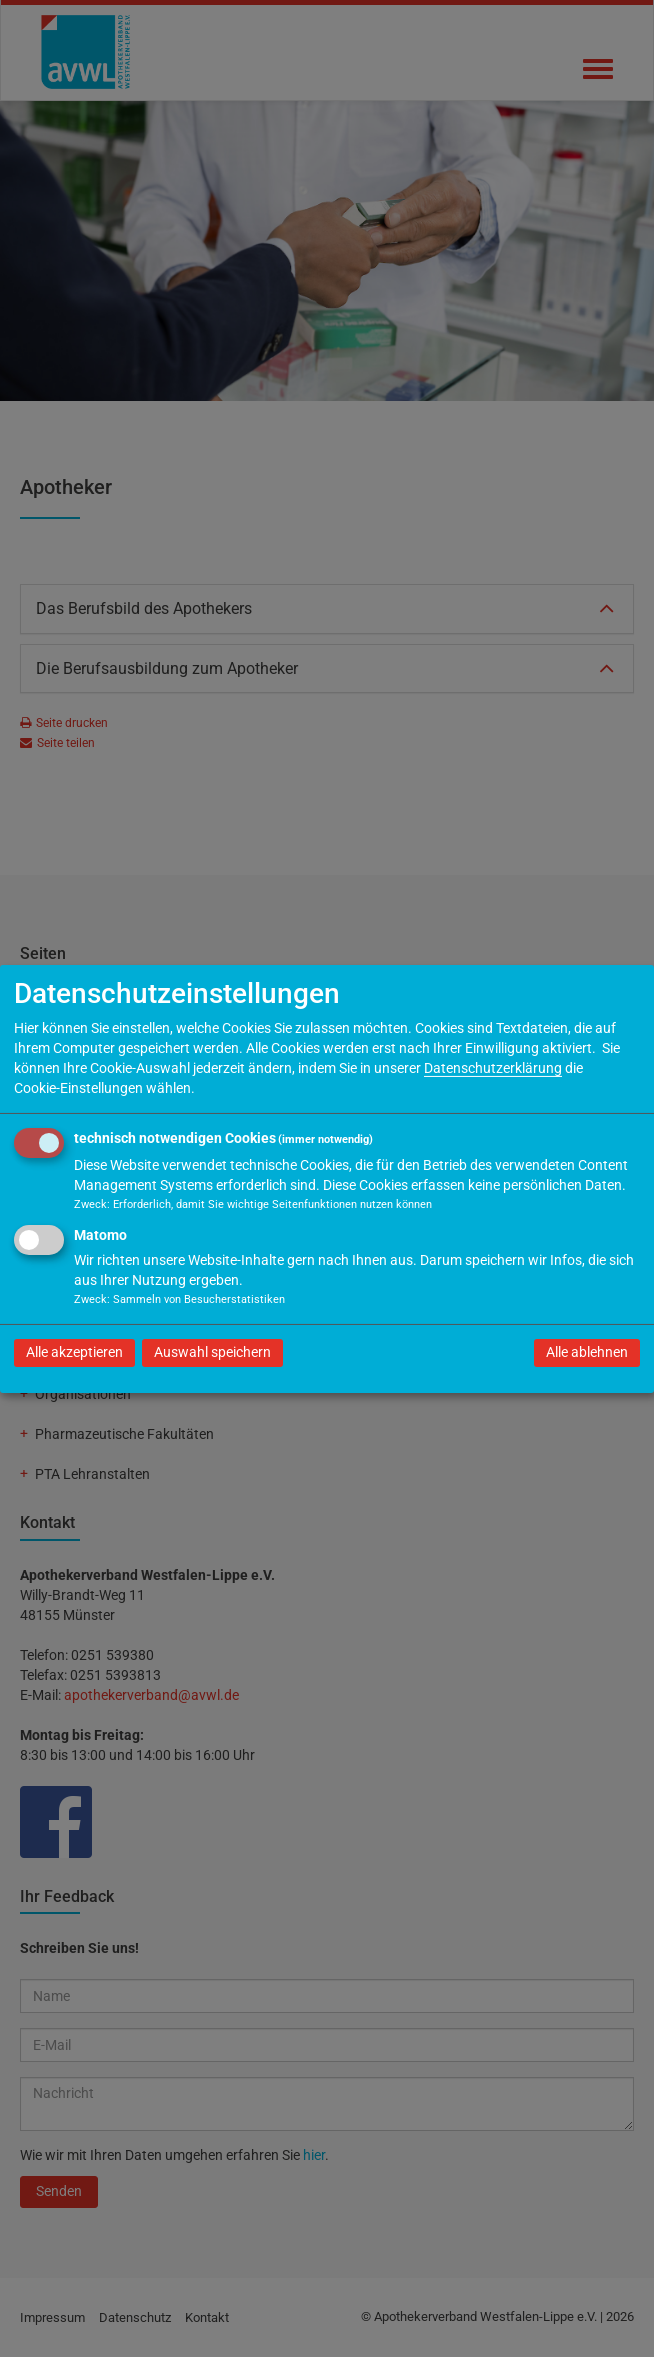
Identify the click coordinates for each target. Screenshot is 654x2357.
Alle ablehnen (587, 1352)
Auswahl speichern (212, 1352)
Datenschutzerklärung (493, 1068)
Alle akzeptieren (74, 1352)
